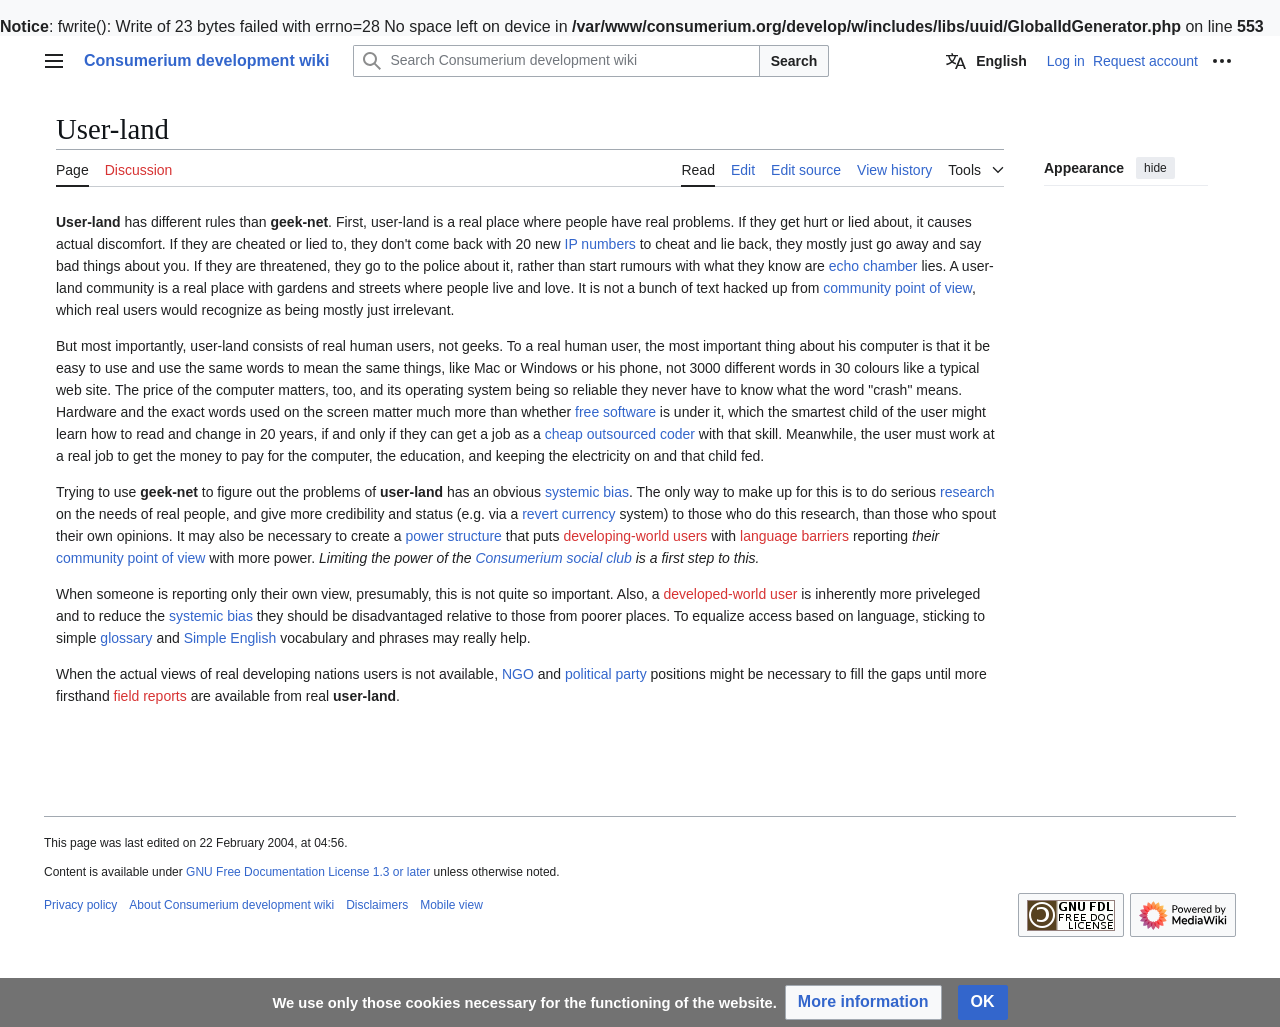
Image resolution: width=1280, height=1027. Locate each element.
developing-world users (635, 536)
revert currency (568, 514)
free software (615, 412)
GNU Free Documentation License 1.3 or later (308, 872)
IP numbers (600, 244)
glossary (126, 638)
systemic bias (587, 492)
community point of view (897, 288)
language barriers (794, 536)
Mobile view (451, 905)
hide (1155, 168)
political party (606, 674)
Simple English (230, 638)
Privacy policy (80, 905)
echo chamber (873, 266)
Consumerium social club (553, 558)
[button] (863, 1002)
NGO (518, 674)
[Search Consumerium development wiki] (556, 61)
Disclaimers (377, 905)
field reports (150, 696)
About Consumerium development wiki (231, 905)
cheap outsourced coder (620, 434)
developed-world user (730, 594)
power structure (453, 536)
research (967, 492)
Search (794, 61)
